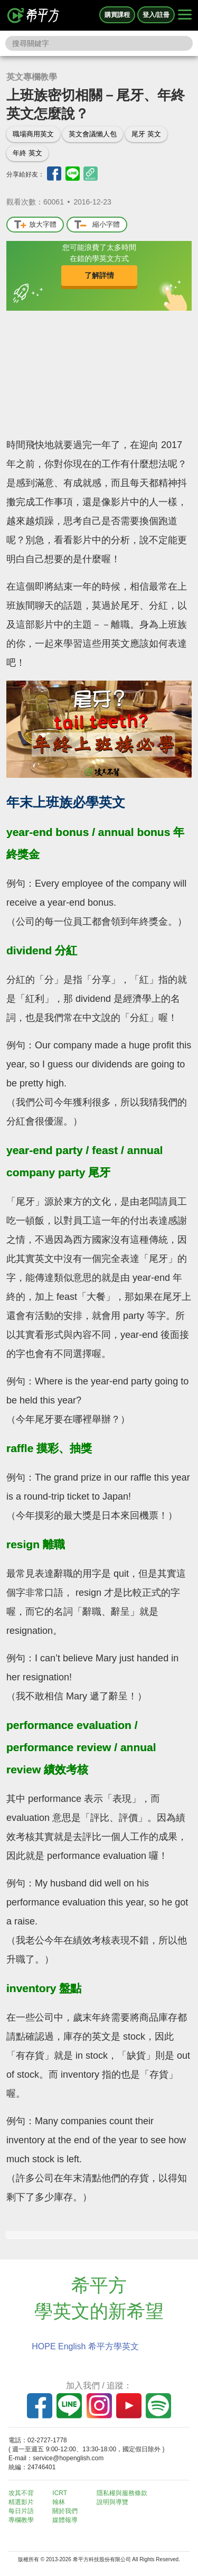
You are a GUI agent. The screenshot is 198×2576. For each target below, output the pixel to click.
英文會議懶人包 (93, 134)
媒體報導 (65, 2520)
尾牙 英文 (146, 134)
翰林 (58, 2502)
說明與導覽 (112, 2502)
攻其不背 (21, 2493)
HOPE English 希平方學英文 (85, 2346)
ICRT (59, 2493)
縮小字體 (97, 224)
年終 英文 (27, 153)
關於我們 (65, 2511)
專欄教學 (21, 2520)
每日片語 (21, 2511)
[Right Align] (185, 15)
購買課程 (117, 14)
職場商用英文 (33, 134)
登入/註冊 (156, 14)
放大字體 (35, 224)
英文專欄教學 (31, 76)
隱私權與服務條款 (122, 2493)
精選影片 (21, 2502)
